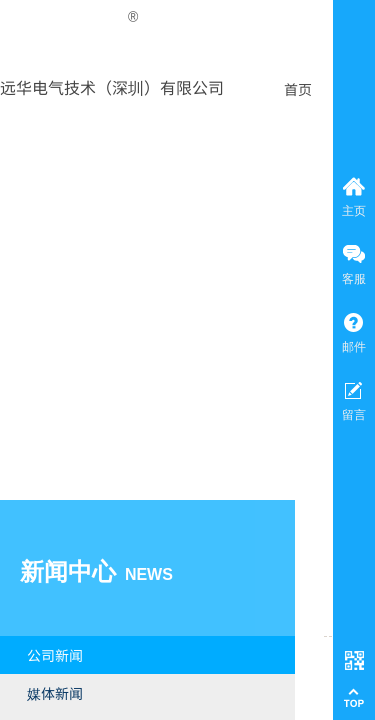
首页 (298, 89)
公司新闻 (55, 655)
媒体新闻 (55, 693)
